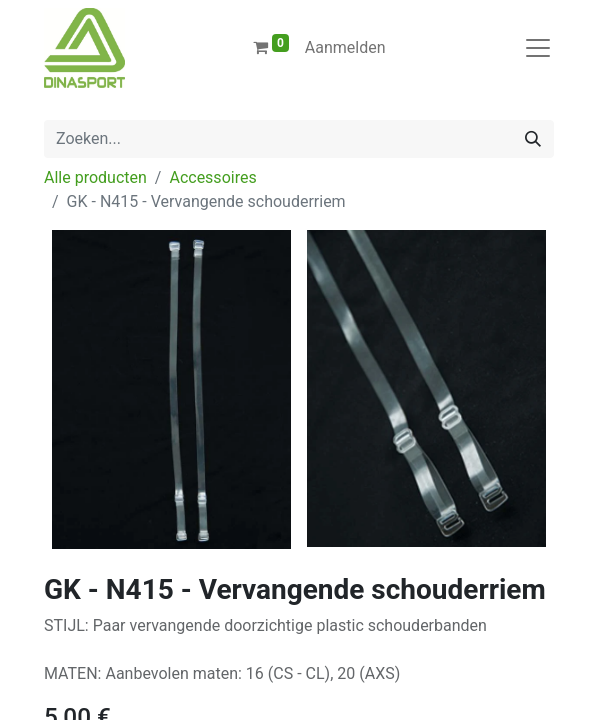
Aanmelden (345, 47)
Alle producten (95, 177)
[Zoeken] (533, 139)
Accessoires (212, 177)
